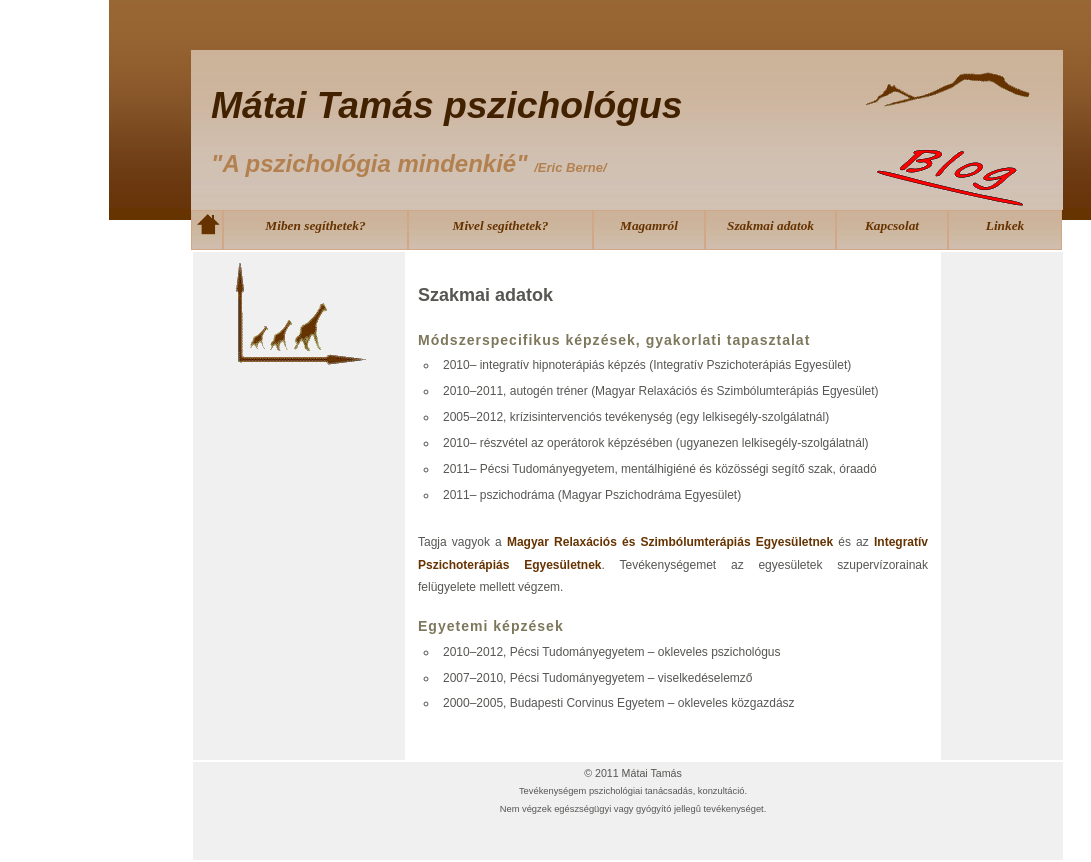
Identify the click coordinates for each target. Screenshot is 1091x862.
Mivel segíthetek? (501, 225)
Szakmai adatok (770, 225)
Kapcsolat (892, 225)
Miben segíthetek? (315, 225)
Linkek (1005, 225)
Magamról (649, 225)
